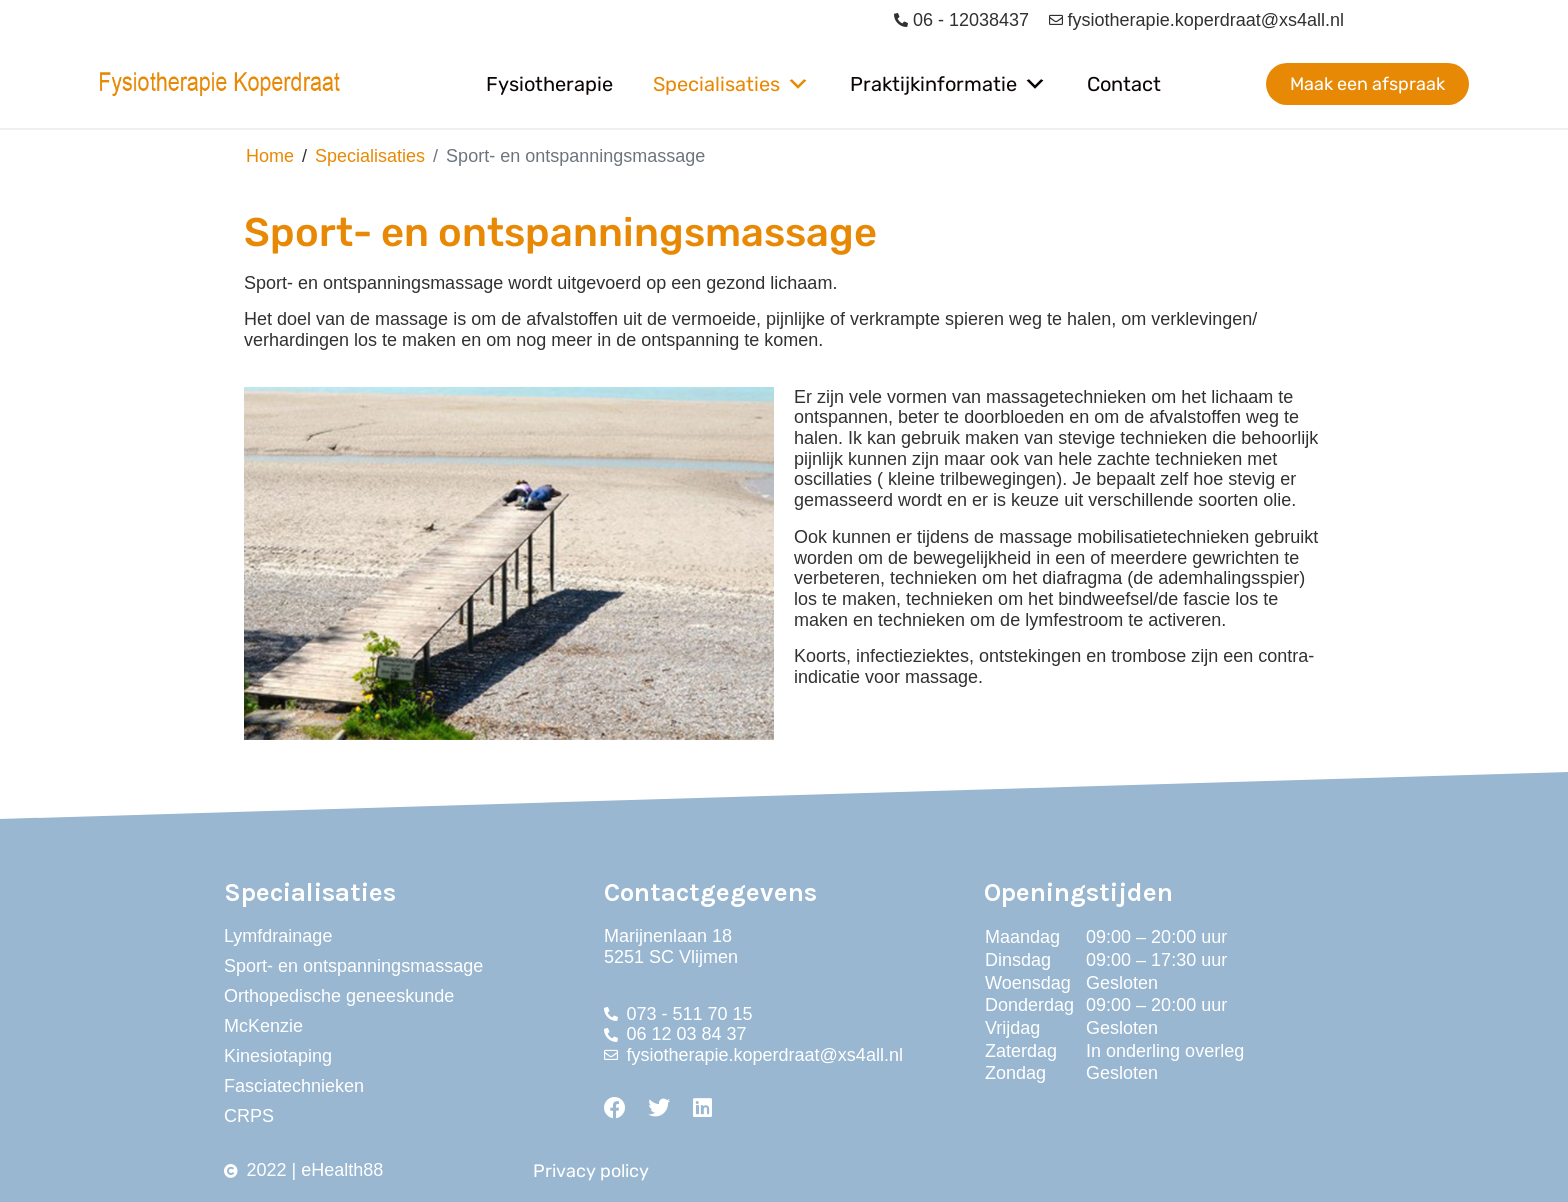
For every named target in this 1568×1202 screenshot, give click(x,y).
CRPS (249, 1116)
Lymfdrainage (278, 936)
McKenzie (263, 1026)
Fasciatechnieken (294, 1086)
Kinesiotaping (278, 1056)
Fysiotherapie (549, 84)
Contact (1124, 84)
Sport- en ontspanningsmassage (353, 966)
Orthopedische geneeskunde (339, 996)
